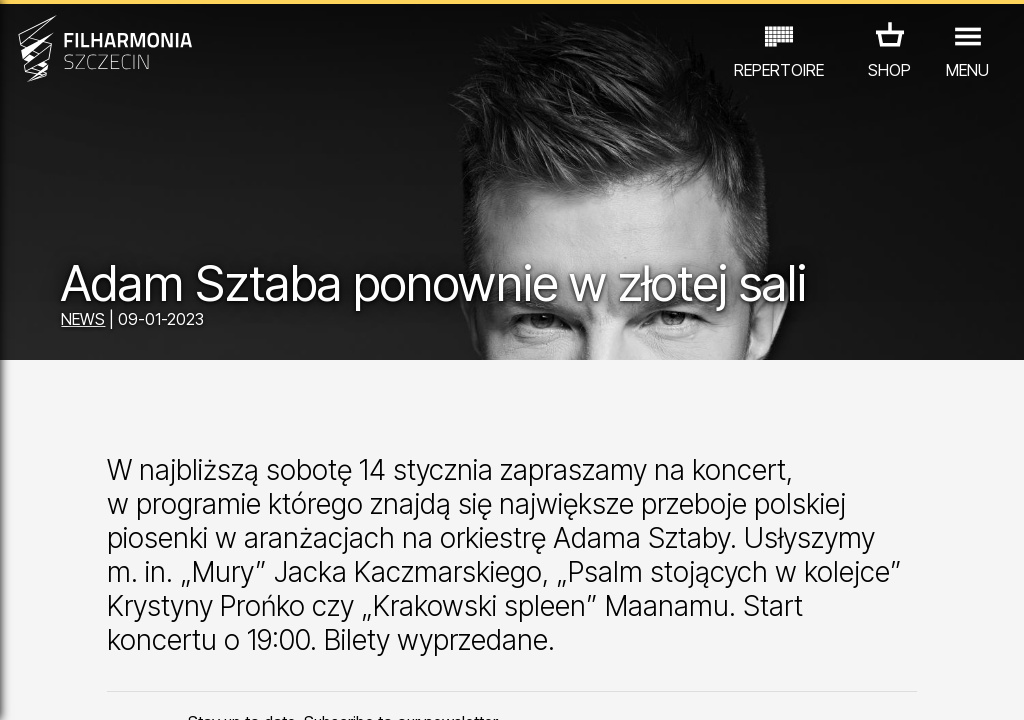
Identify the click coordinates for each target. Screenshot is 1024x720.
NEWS (83, 319)
